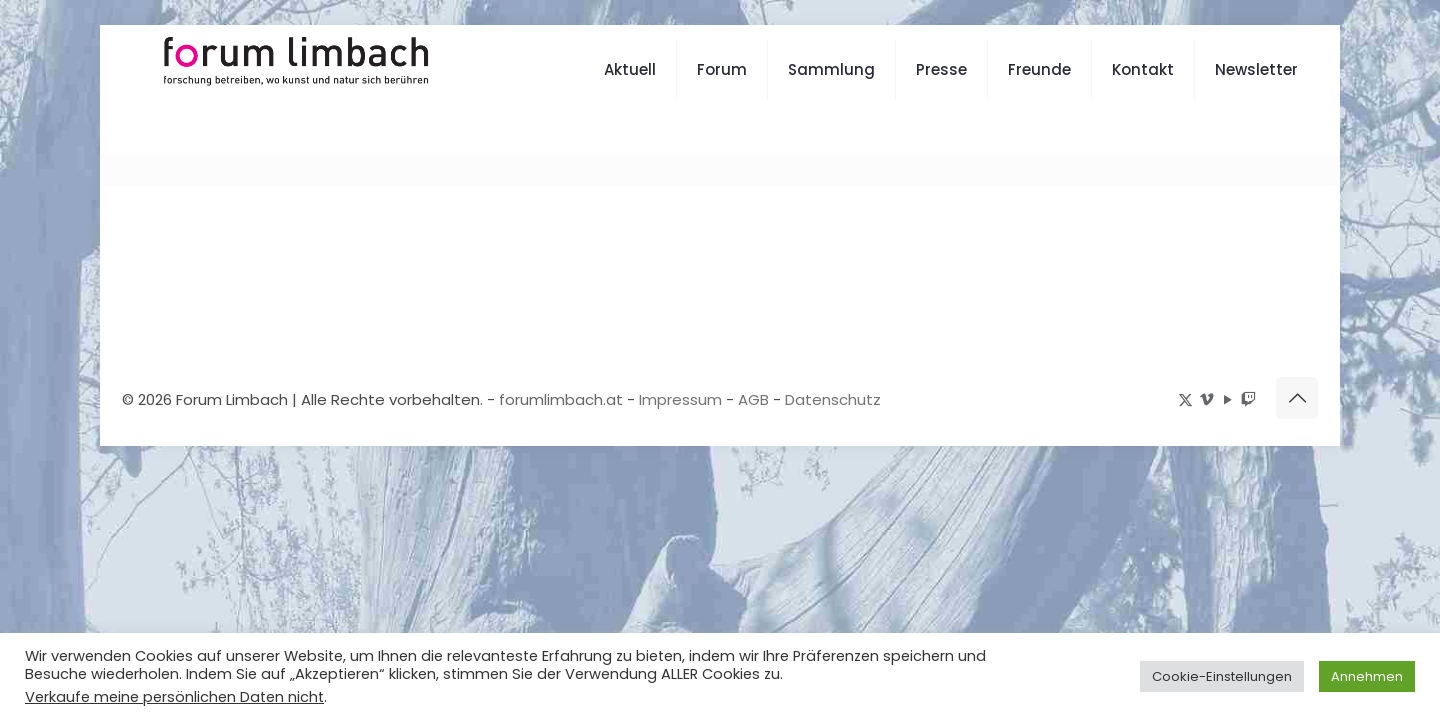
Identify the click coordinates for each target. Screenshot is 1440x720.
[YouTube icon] (1227, 399)
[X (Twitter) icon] (1185, 399)
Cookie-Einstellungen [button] (1222, 676)
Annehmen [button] (1367, 676)
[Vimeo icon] (1206, 399)
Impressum (680, 399)
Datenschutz (833, 399)
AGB (753, 399)
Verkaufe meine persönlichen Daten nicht (174, 697)
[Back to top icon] (1297, 398)
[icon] (1248, 399)
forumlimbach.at (561, 399)
